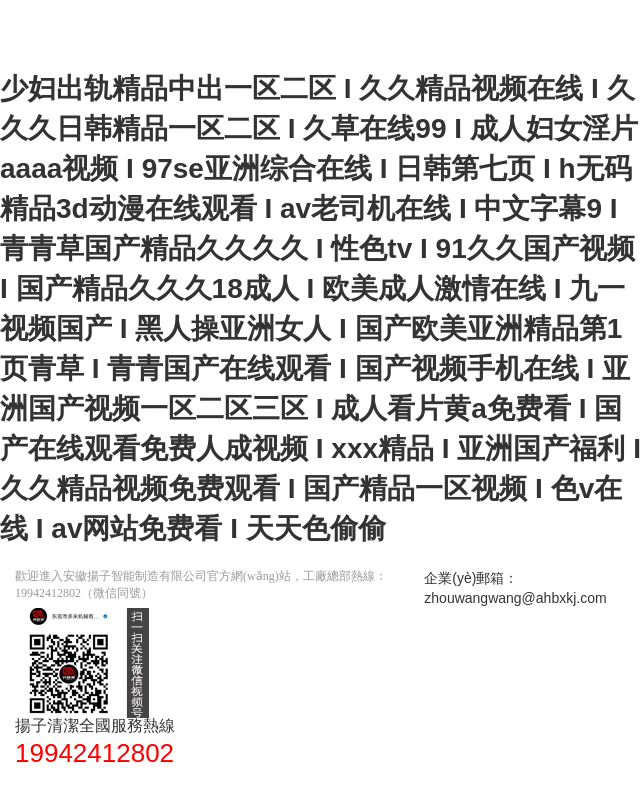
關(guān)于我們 (358, 786)
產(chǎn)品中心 (240, 786)
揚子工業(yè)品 (123, 786)
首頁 (40, 786)
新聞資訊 (566, 786)
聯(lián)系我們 (472, 786)
